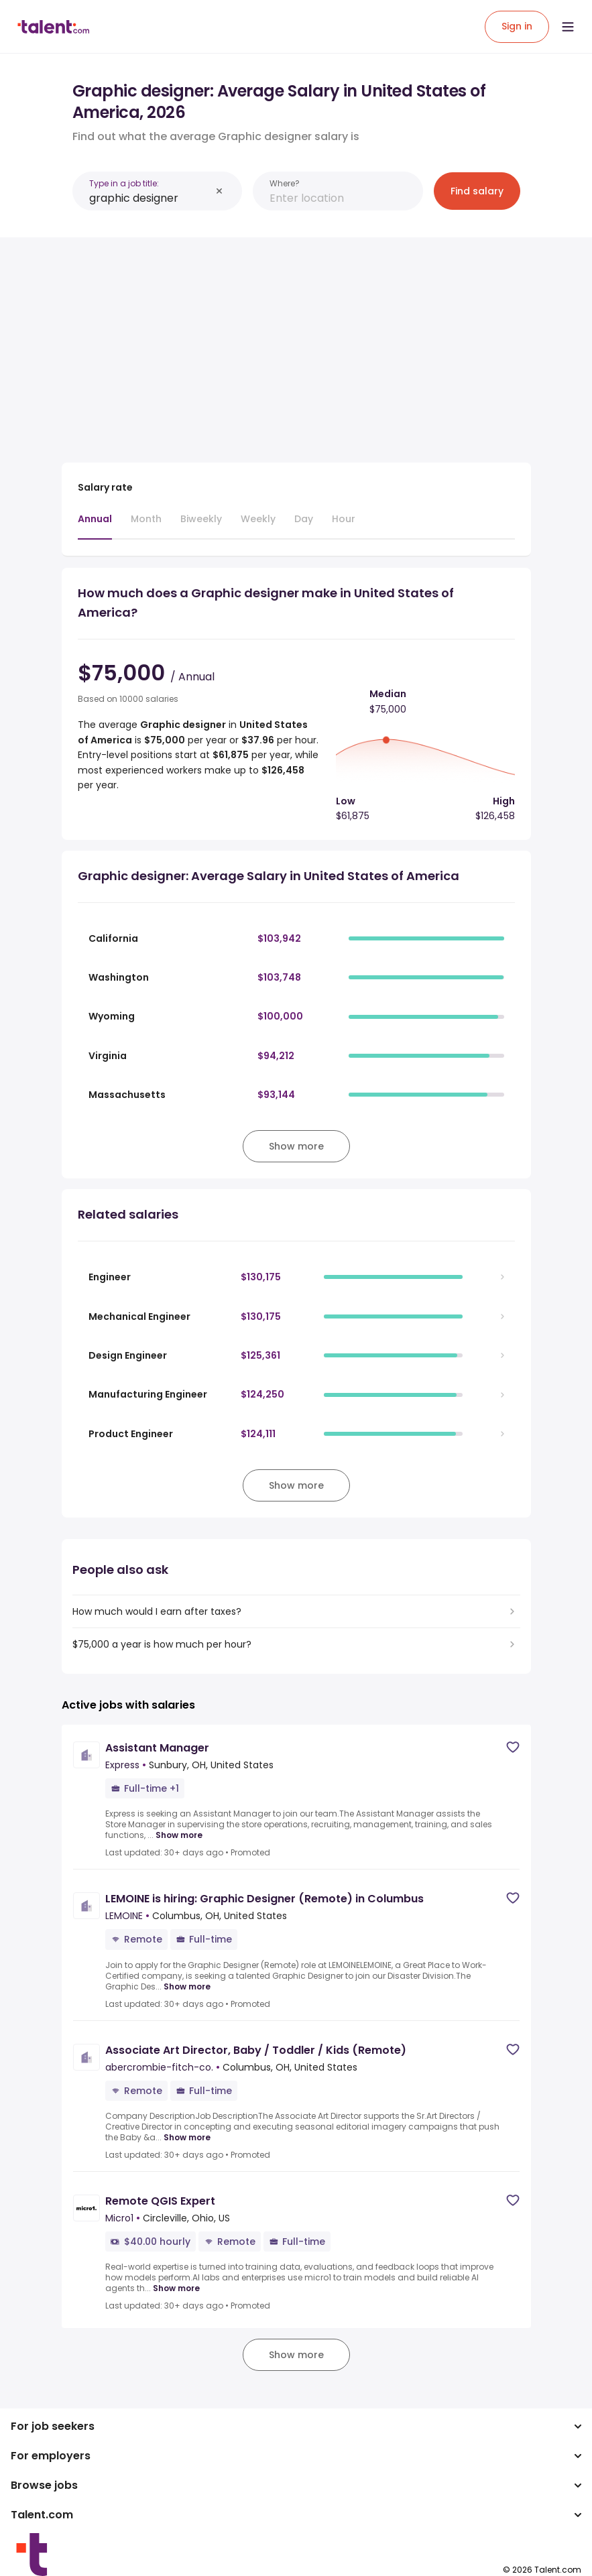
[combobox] (150, 198)
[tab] (95, 525)
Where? (285, 183)
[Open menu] (568, 27)
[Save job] (513, 1747)
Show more (179, 1835)
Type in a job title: (124, 183)
